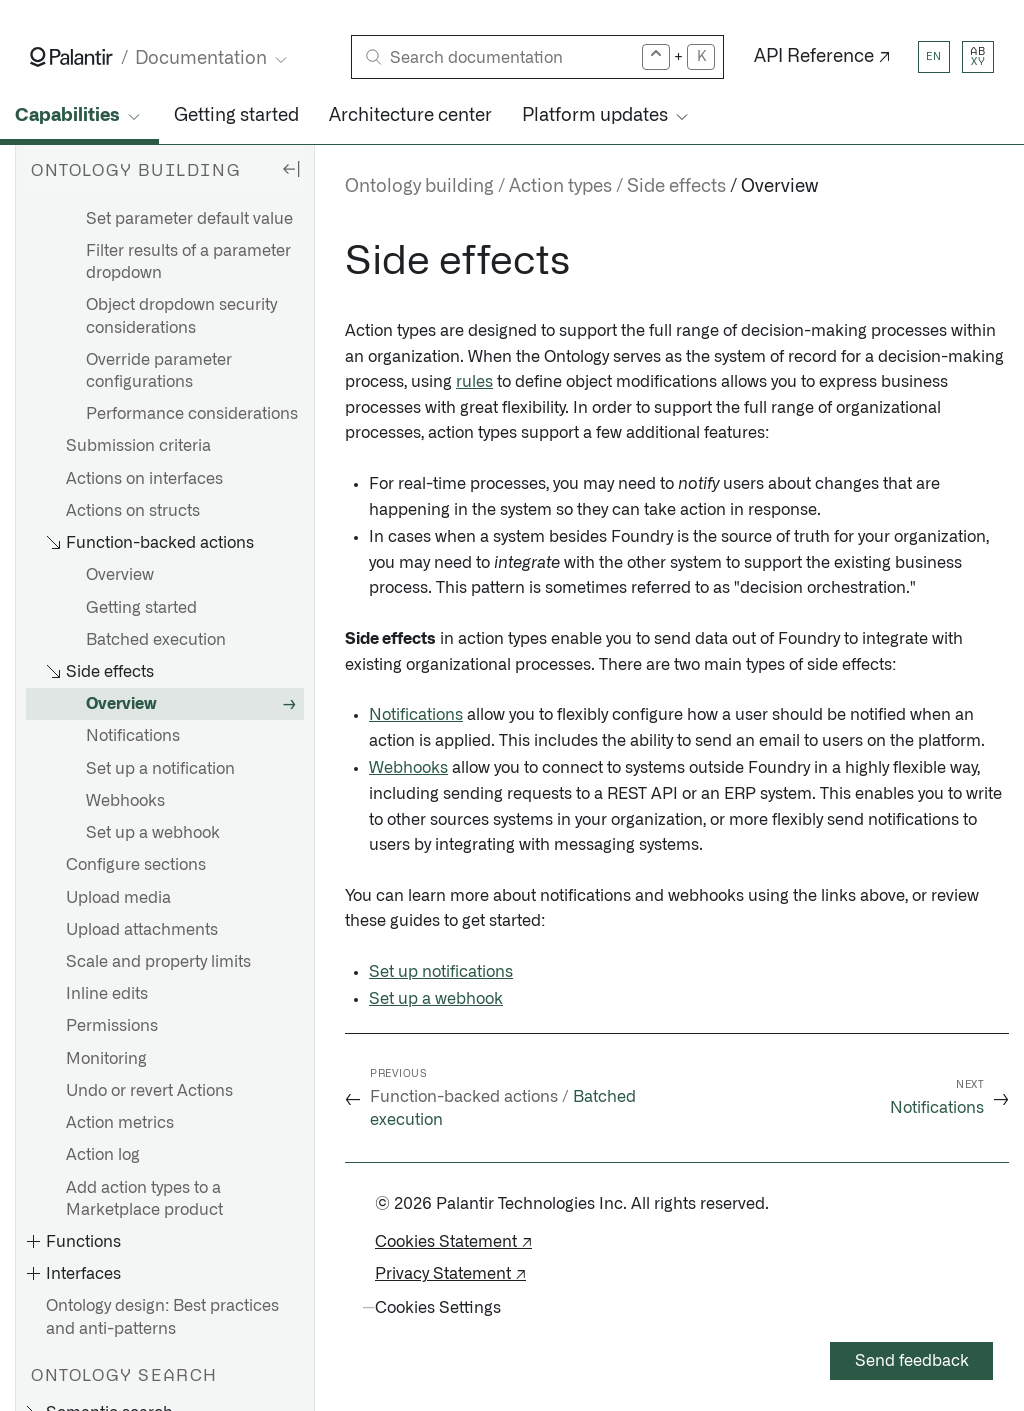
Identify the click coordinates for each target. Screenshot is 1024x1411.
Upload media (118, 898)
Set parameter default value (189, 219)
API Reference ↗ (822, 57)
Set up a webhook (153, 833)
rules (474, 382)
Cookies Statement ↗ (453, 1242)
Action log (103, 1155)
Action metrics (120, 1123)
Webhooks (125, 801)
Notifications (133, 736)
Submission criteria (138, 446)
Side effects (676, 187)
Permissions (112, 1026)
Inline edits (107, 994)
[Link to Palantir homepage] (71, 57)
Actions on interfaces (144, 479)
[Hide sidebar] (291, 168)
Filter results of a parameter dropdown (188, 262)
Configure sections (136, 865)
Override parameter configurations (159, 371)
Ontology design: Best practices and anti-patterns (162, 1317)
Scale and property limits (158, 962)
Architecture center (410, 116)
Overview (120, 575)
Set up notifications (441, 972)
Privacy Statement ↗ (450, 1274)
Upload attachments (142, 930)
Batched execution (156, 640)
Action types (560, 187)
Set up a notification (160, 769)
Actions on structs (133, 511)
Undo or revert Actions (149, 1091)
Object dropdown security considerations (181, 316)
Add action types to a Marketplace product (144, 1199)
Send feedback (912, 1361)
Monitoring (106, 1059)
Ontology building (419, 187)
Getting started (236, 116)
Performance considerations (192, 414)
